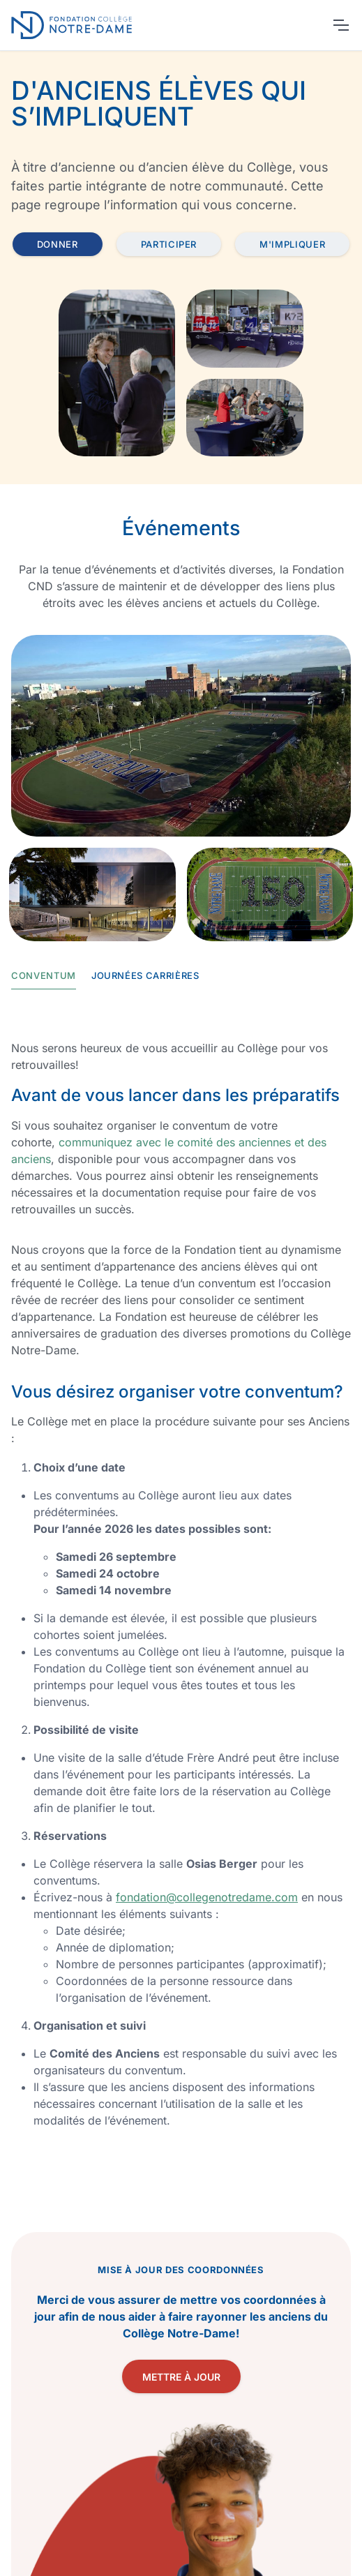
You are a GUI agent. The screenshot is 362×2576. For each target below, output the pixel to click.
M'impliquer (292, 244)
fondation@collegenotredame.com (207, 1897)
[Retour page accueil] (74, 25)
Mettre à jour (181, 2377)
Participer (169, 244)
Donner (57, 244)
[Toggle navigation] (340, 25)
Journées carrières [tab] (145, 975)
